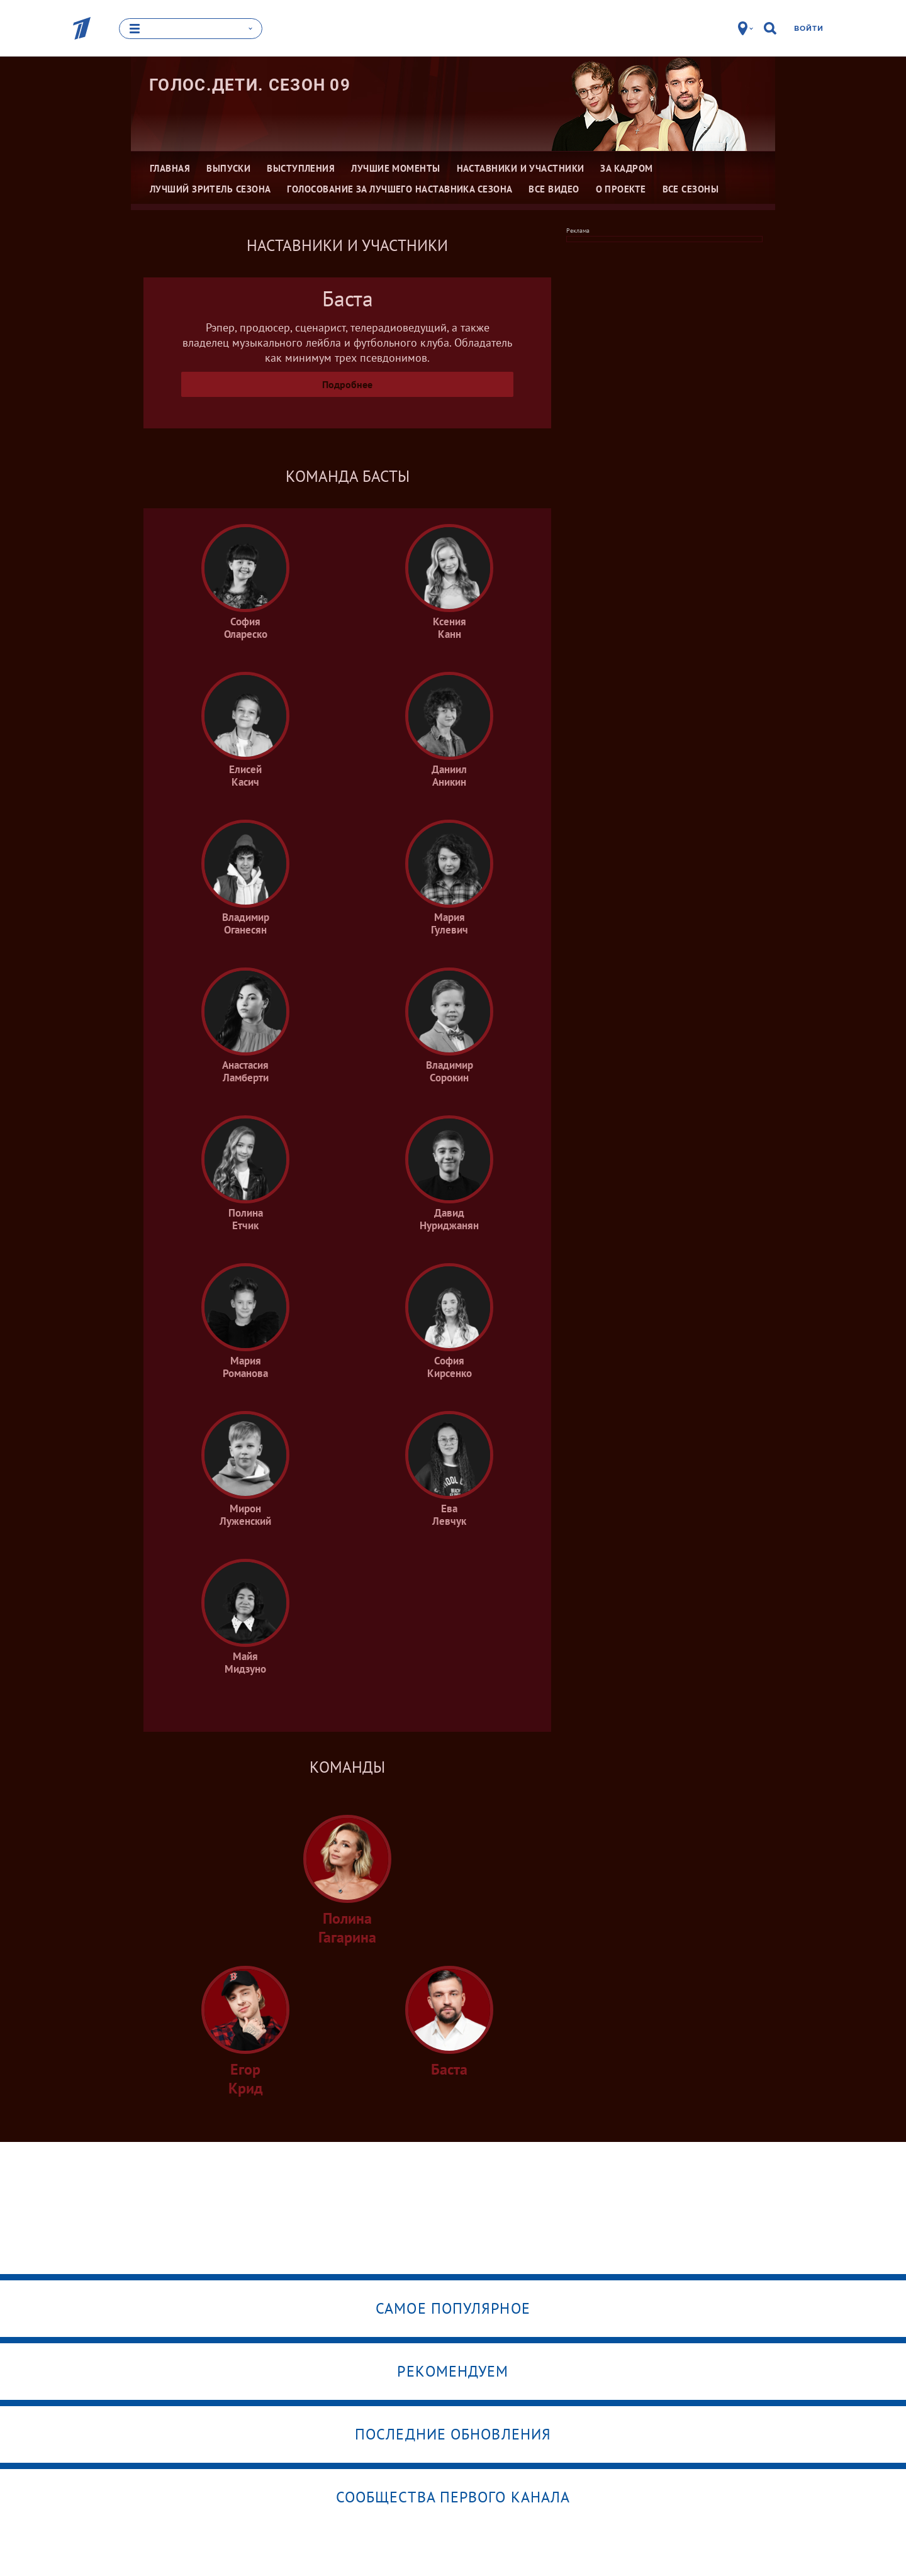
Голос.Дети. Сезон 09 (249, 84)
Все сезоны (691, 189)
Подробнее (347, 384)
